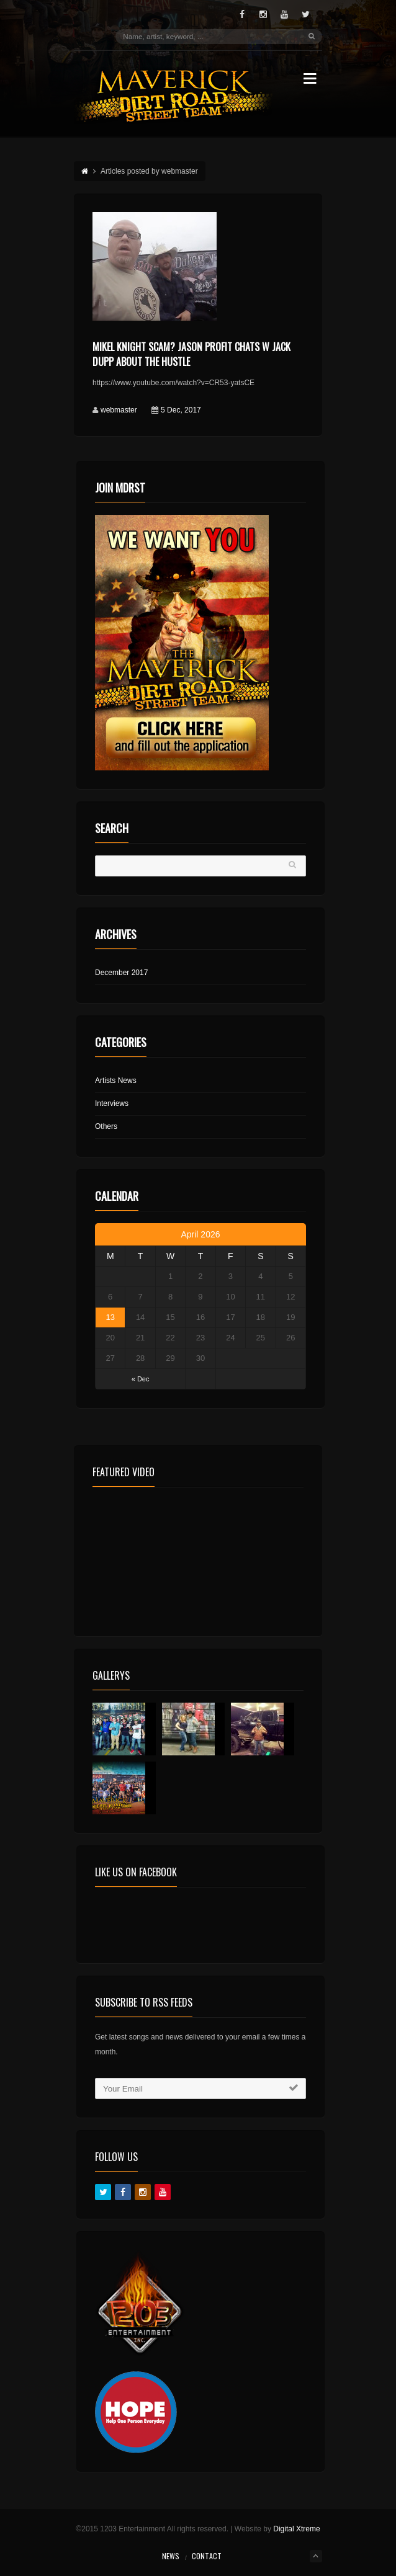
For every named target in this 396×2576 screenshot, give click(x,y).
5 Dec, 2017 (181, 410)
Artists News (116, 1080)
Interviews (111, 1103)
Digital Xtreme (296, 2529)
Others (106, 1126)
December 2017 (121, 972)
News (170, 2556)
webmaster (119, 410)
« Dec (141, 1379)
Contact (207, 2556)
